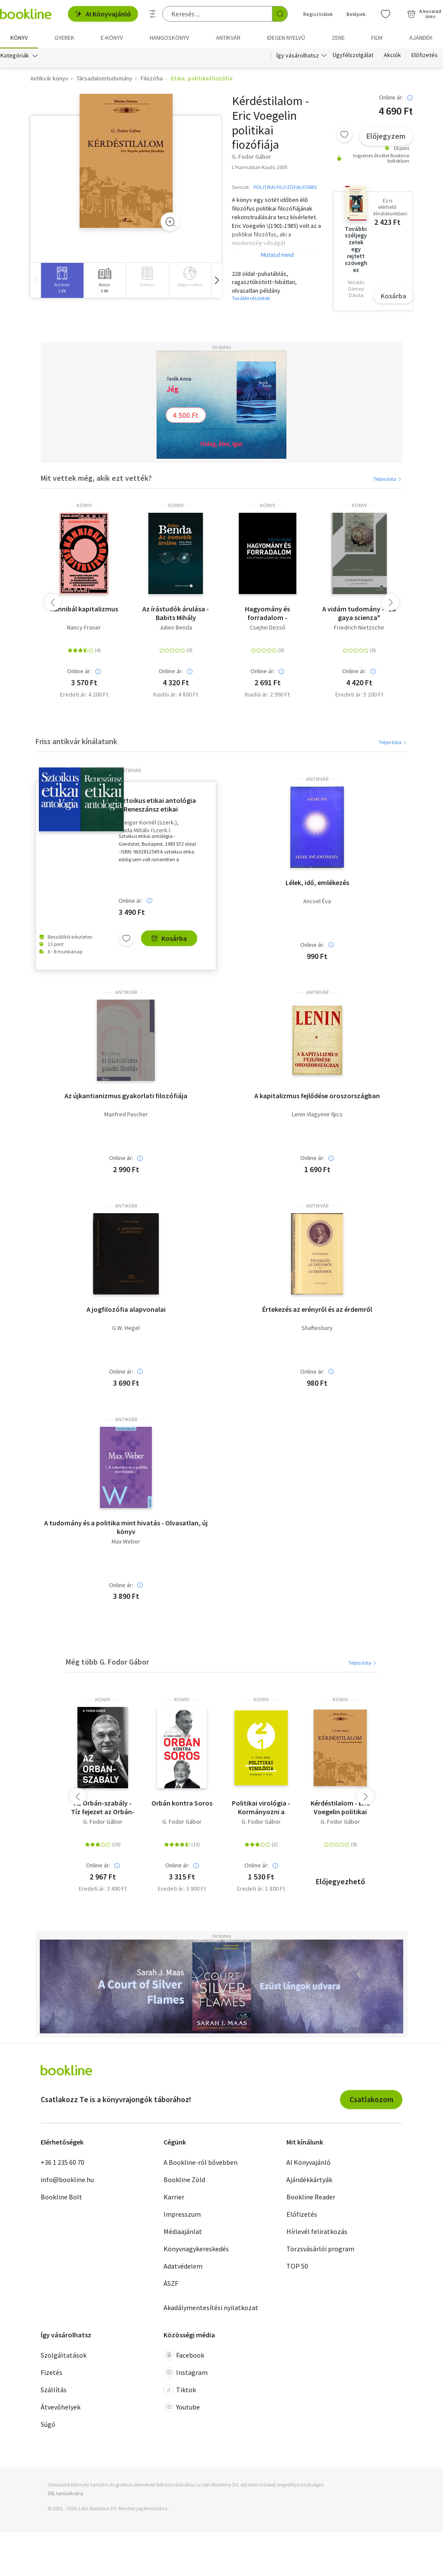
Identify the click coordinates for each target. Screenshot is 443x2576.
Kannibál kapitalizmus (84, 608)
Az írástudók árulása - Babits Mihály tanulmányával (175, 613)
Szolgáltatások (64, 2355)
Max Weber (126, 1541)
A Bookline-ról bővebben (201, 2162)
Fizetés (51, 2372)
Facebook (184, 2355)
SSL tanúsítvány (65, 2493)
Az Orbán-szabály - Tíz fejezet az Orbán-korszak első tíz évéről (103, 1807)
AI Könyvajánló (103, 14)
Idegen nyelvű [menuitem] (286, 38)
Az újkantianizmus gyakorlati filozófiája (125, 1096)
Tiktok (180, 2390)
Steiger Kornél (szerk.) (148, 822)
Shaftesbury (317, 1328)
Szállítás (54, 2390)
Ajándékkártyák (309, 2179)
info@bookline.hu (67, 2179)
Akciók (392, 55)
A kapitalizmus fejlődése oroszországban (317, 1096)
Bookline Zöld (184, 2179)
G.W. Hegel (126, 1328)
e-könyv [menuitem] (112, 38)
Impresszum (182, 2214)
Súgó (48, 2424)
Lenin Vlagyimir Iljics (317, 1115)
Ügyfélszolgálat (353, 55)
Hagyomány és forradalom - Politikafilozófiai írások (267, 613)
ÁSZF (171, 2283)
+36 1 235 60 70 (62, 2162)
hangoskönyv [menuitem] (169, 38)
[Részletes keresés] (153, 14)
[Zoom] (170, 221)
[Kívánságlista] (385, 13)
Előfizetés (424, 55)
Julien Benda (175, 627)
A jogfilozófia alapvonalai (126, 1309)
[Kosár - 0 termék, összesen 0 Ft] (424, 14)
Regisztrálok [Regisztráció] (318, 14)
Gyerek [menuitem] (64, 38)
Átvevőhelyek (60, 2407)
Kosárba (393, 295)
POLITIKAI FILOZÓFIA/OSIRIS (285, 187)
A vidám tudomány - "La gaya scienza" (359, 613)
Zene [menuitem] (338, 38)
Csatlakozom (371, 2099)
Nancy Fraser (84, 627)
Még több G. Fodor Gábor (107, 1662)
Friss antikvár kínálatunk (76, 741)
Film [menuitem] (376, 38)
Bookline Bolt (61, 2196)
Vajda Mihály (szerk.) (144, 830)
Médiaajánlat (183, 2231)
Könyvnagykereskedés (196, 2248)
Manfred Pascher (126, 1115)
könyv (84, 505)
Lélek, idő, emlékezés (317, 882)
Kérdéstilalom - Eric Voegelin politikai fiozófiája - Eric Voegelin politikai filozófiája (340, 1807)
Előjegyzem (385, 136)
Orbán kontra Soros (181, 1803)
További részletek (251, 298)
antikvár (130, 770)
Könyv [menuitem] (19, 38)
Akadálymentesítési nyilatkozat (211, 2307)
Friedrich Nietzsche (359, 627)
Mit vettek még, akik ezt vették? (96, 478)
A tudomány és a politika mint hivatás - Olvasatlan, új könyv (126, 1527)
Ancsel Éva (317, 901)
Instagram (186, 2373)
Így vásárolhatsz (297, 55)
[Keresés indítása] (280, 14)
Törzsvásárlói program (320, 2248)
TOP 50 (297, 2266)
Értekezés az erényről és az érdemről (317, 1309)
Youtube (182, 2407)
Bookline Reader (310, 2196)
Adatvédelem (183, 2266)
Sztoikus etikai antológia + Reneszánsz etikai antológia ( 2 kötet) (157, 804)
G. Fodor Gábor (102, 1821)
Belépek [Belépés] (356, 14)
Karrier (174, 2196)
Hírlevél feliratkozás (316, 2231)
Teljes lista (387, 479)
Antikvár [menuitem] (228, 38)
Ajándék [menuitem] (421, 38)
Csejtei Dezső (268, 627)
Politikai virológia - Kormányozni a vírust (261, 1807)
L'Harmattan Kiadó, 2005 (259, 167)
